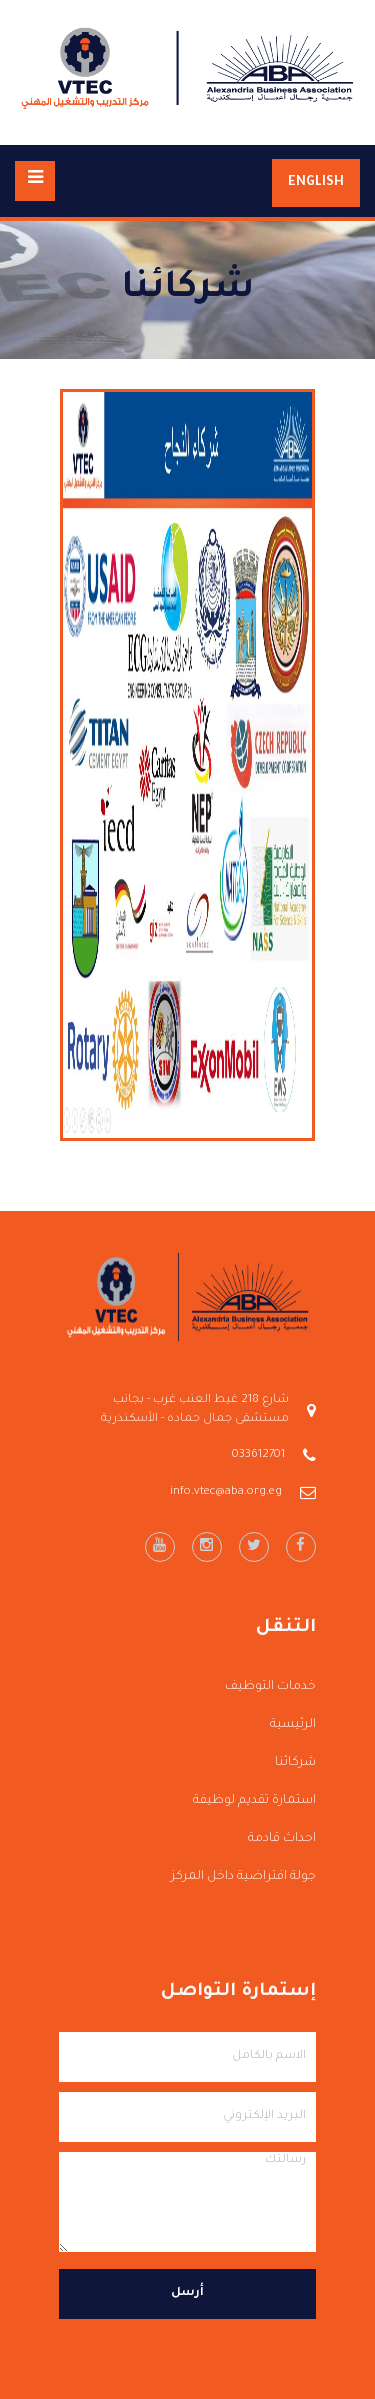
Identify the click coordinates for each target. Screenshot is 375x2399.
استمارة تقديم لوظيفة (254, 1801)
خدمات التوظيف (270, 1687)
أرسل (187, 2293)
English (316, 183)
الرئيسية (293, 1725)
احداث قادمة (282, 1839)
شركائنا (295, 1763)
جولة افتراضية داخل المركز (243, 1877)
